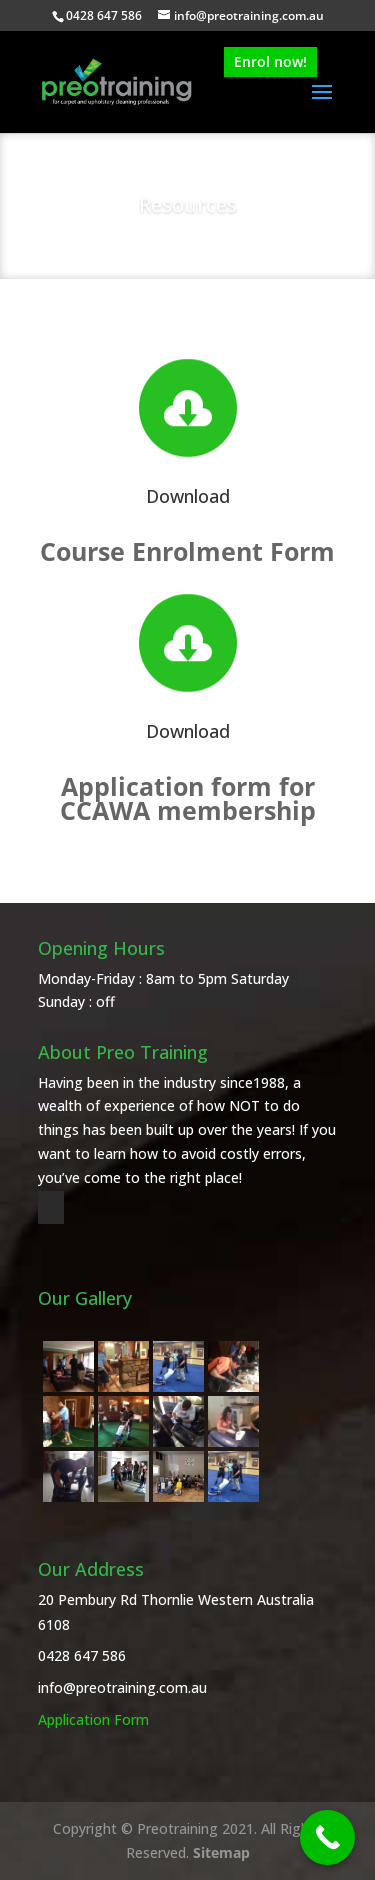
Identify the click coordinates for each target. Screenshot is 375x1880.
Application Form (93, 1719)
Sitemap (221, 1852)
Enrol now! (270, 61)
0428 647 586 (82, 1655)
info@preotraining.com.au (122, 1687)
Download (188, 496)
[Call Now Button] (327, 1837)
